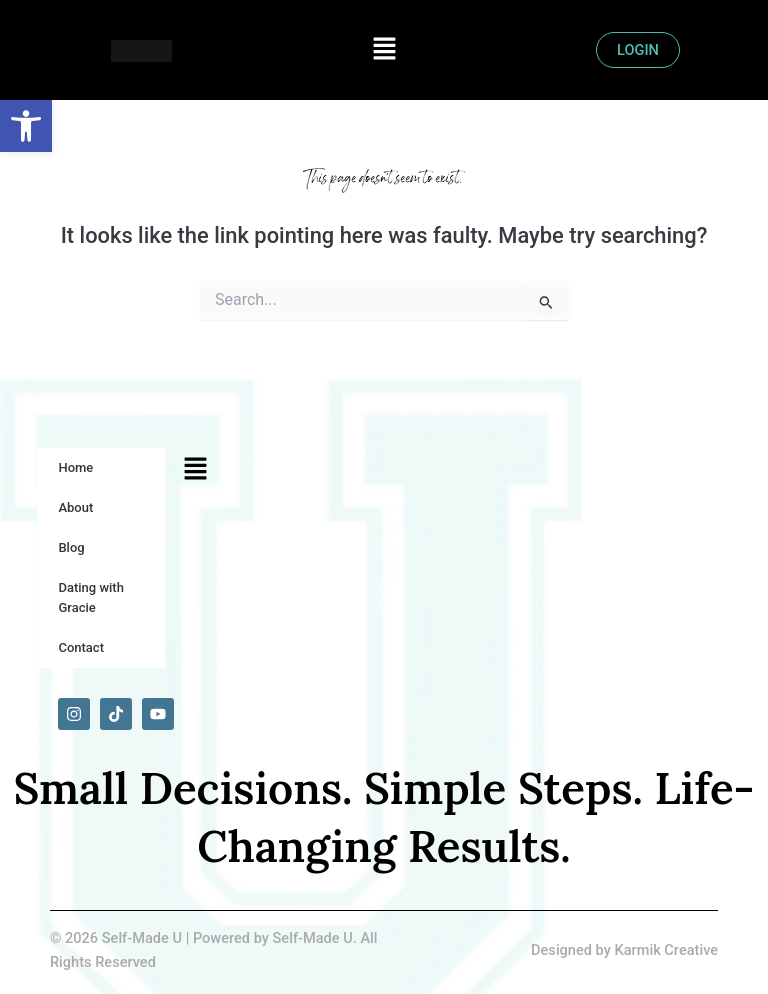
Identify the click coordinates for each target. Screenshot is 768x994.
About (75, 507)
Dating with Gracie (91, 597)
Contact (81, 647)
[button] (384, 50)
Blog (71, 547)
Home (75, 467)
